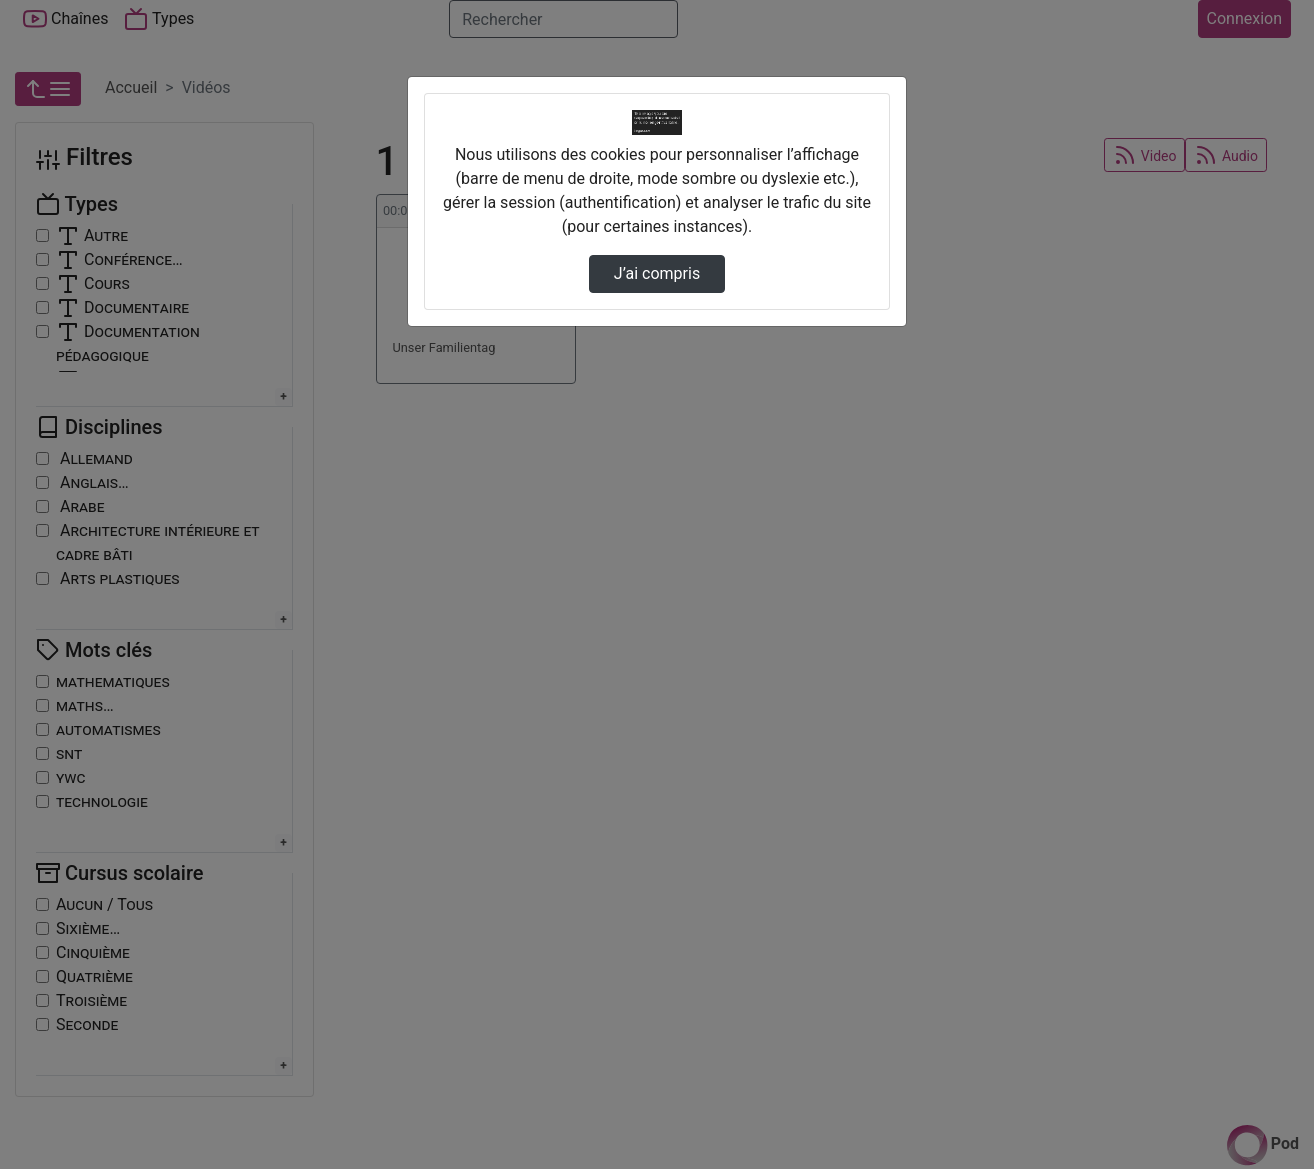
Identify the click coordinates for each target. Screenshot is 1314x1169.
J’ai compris (657, 273)
